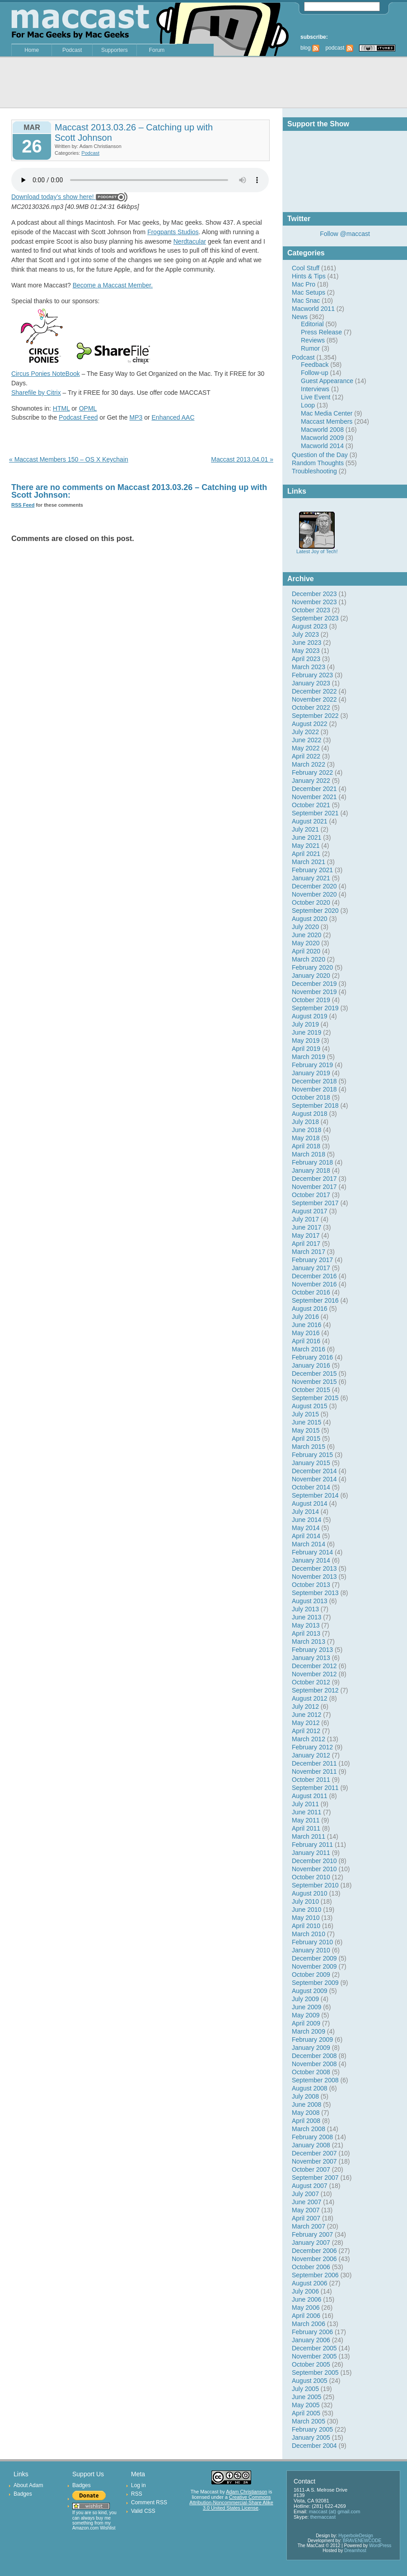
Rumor (310, 348)
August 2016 (309, 1308)
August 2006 (309, 2283)
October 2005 (311, 2364)
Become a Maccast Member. (113, 285)
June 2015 (306, 1422)
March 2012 (308, 1739)
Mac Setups (308, 292)
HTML (61, 408)
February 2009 (312, 2039)
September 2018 (315, 1105)
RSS (136, 2494)
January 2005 (311, 2437)
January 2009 (311, 2047)
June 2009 (306, 2007)
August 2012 (309, 1698)
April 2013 (306, 1633)
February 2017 (312, 1259)
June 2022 (306, 740)
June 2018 (306, 1129)
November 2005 (314, 2356)
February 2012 (312, 1747)
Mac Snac (306, 300)
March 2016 (308, 1349)
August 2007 (309, 2185)
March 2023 (308, 667)
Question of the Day (320, 454)
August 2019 (309, 1016)
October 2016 (311, 1292)
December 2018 (314, 1081)
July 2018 (305, 1121)
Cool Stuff (305, 268)
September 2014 (315, 1495)
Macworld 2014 (322, 445)
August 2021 (309, 821)
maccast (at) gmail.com (334, 2511)
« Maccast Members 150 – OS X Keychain (68, 459)
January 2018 (311, 1170)
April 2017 (306, 1243)
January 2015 (311, 1462)
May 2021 (305, 845)
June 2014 (306, 1519)
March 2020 (308, 959)
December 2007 (314, 2153)
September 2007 (315, 2177)
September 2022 (315, 715)
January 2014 (311, 1560)
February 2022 (312, 772)
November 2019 (314, 991)
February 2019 (312, 1064)
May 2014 (305, 1527)
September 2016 (315, 1300)
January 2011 (311, 1852)
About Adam (28, 2485)
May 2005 (305, 2405)
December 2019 (314, 983)
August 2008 (309, 2088)
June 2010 (306, 1909)
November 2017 (314, 1186)
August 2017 (309, 1211)
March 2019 (308, 1056)
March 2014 (308, 1544)
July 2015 (305, 1414)
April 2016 (306, 1341)
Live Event (315, 397)
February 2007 (312, 2234)
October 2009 (311, 1974)
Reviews (313, 340)
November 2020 (314, 894)
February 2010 (312, 1942)
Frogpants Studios (173, 232)
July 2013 (305, 1609)
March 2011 (308, 1836)
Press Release (321, 332)
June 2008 (306, 2104)
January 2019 (311, 1073)
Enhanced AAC (173, 417)
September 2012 (315, 1690)
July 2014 (305, 1511)
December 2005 (314, 2348)
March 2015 (308, 1446)
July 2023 (305, 634)
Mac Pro (303, 284)
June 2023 (306, 642)
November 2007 (314, 2161)
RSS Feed (22, 505)
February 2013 (312, 1649)
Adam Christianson (246, 2491)
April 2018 (306, 1146)
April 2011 (306, 1828)
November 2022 (314, 699)
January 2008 (311, 2145)
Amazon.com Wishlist (94, 2527)
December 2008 (314, 2055)
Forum (157, 50)
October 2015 (311, 1389)
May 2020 (305, 943)
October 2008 (311, 2072)
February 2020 (312, 967)
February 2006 (312, 2332)
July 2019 (305, 1024)
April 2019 (306, 1048)
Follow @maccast (345, 233)
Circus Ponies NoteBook (45, 373)
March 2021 (308, 861)
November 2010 (314, 1869)
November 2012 (314, 1674)
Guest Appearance (327, 380)
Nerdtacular (189, 241)
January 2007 (311, 2242)
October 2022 (311, 707)
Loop (308, 405)
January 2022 (311, 780)
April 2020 (306, 951)
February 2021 (312, 870)
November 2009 (314, 1966)
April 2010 (306, 1925)
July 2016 (305, 1316)
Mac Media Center (326, 413)
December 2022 (314, 691)
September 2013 (315, 1592)
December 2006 (314, 2250)
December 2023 (314, 593)
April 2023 (306, 658)
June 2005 (306, 2396)
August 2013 (309, 1601)
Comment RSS (149, 2502)
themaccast (323, 2517)
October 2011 (311, 1779)
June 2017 (306, 1227)
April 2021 (306, 853)
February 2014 (312, 1552)
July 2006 (305, 2291)
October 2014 (311, 1487)
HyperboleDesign (355, 2535)
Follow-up (314, 372)
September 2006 (315, 2275)
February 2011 (312, 1844)
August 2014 (309, 1503)
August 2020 (309, 918)
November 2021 (314, 796)
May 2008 (305, 2112)
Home (31, 50)
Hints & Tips (309, 276)
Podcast (72, 50)
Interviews (315, 389)
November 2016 (314, 1284)
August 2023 (309, 626)
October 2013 (311, 1584)
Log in (138, 2485)
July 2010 (305, 1901)
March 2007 (308, 2226)
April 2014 (306, 1536)
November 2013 (314, 1576)
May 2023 (305, 650)
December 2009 (314, 1958)
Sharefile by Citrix (36, 392)
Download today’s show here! (52, 196)
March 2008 (308, 2128)
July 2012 (305, 1706)
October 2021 (311, 805)
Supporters (114, 50)
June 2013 (306, 1617)
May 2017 (305, 1235)
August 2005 (309, 2380)
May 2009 (305, 2015)
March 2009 (308, 2031)
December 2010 (314, 1860)
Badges (23, 2494)
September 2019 (315, 1008)
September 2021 (315, 813)
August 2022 (309, 723)
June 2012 (306, 1714)
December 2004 (314, 2445)
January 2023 (311, 683)
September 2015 (315, 1397)
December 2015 (314, 1373)
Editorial (312, 324)
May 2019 (305, 1040)
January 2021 (311, 878)
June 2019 (306, 1032)
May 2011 (305, 1820)
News (300, 316)
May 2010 (305, 1917)
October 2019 (311, 1000)
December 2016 (314, 1276)
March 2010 (308, 1934)
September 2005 (315, 2372)
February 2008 (312, 2137)
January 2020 (311, 975)
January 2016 (311, 1365)
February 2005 (312, 2429)
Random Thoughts (318, 463)
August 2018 (309, 1113)
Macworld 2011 (313, 308)
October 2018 (311, 1097)
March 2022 (308, 764)
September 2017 (315, 1203)
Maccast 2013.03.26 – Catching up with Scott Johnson (134, 132)
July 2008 (305, 2096)
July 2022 (305, 731)
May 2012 (305, 1722)
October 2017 (311, 1194)
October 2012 (311, 1682)
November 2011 (314, 1771)
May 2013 (305, 1625)
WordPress (380, 2545)
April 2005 (306, 2413)
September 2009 (315, 1982)
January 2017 (311, 1268)
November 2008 (314, 2063)
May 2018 (305, 1138)
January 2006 (311, 2340)
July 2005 (305, 2388)
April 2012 (306, 1730)
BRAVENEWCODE (362, 2540)
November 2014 (314, 1479)
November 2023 (314, 602)
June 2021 (306, 837)
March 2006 (308, 2323)
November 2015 (314, 1381)
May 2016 (305, 1333)
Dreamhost (355, 2550)
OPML (88, 408)
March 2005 (308, 2421)
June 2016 (306, 1324)
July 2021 (305, 829)
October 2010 (311, 1877)
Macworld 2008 (322, 429)
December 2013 (314, 1568)
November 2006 (314, 2258)
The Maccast (205, 2491)
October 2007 (311, 2169)
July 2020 (305, 926)
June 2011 (306, 1812)
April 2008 (306, 2120)
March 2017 (308, 1251)
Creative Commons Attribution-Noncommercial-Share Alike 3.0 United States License (231, 2502)
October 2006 (311, 2267)
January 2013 (311, 1657)
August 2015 (309, 1406)
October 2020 (311, 902)
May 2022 (305, 748)
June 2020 (306, 935)
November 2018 (314, 1089)
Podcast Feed (78, 417)
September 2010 (315, 1885)
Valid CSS (143, 2511)
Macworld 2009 (322, 437)
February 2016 (312, 1357)
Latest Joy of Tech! (317, 549)
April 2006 (306, 2315)
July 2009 (305, 1999)
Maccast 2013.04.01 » (242, 459)
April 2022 (306, 756)
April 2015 (306, 1438)
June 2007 (306, 2202)
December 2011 (314, 1763)
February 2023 (312, 675)
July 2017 (305, 1219)
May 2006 (305, 2307)
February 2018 (312, 1162)
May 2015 (305, 1430)
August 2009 (309, 1990)
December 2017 (314, 1178)
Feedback (314, 364)
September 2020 (315, 910)
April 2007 (306, 2218)
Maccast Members (326, 421)
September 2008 (315, 2080)
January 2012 (311, 1755)
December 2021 (314, 788)
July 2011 (305, 1804)
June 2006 (306, 2299)
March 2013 (308, 1641)
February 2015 (312, 1454)
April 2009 (306, 2023)
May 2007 (305, 2210)
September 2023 (315, 618)
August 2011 (309, 1795)
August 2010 (309, 1893)
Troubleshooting (314, 471)
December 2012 (314, 1666)
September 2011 (315, 1787)
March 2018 (308, 1154)
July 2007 (305, 2193)
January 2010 (311, 1950)
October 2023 (311, 610)
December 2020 (314, 886)
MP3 (136, 417)
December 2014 (314, 1471)
